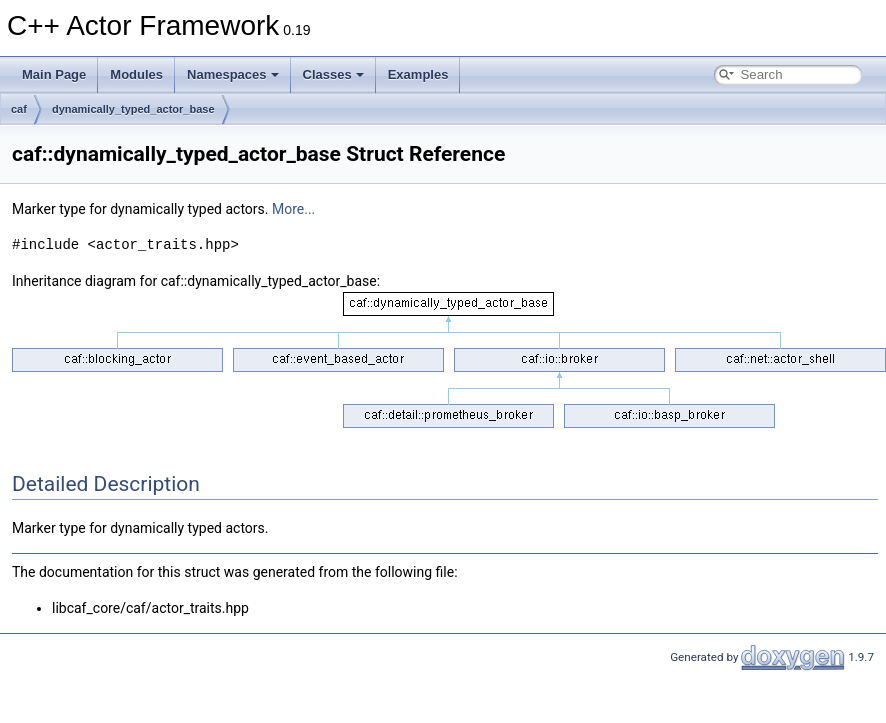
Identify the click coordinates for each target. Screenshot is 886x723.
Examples (418, 74)
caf (19, 109)
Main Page (54, 74)
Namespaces (233, 74)
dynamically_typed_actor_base (133, 109)
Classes (333, 74)
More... (293, 209)
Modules (136, 74)
